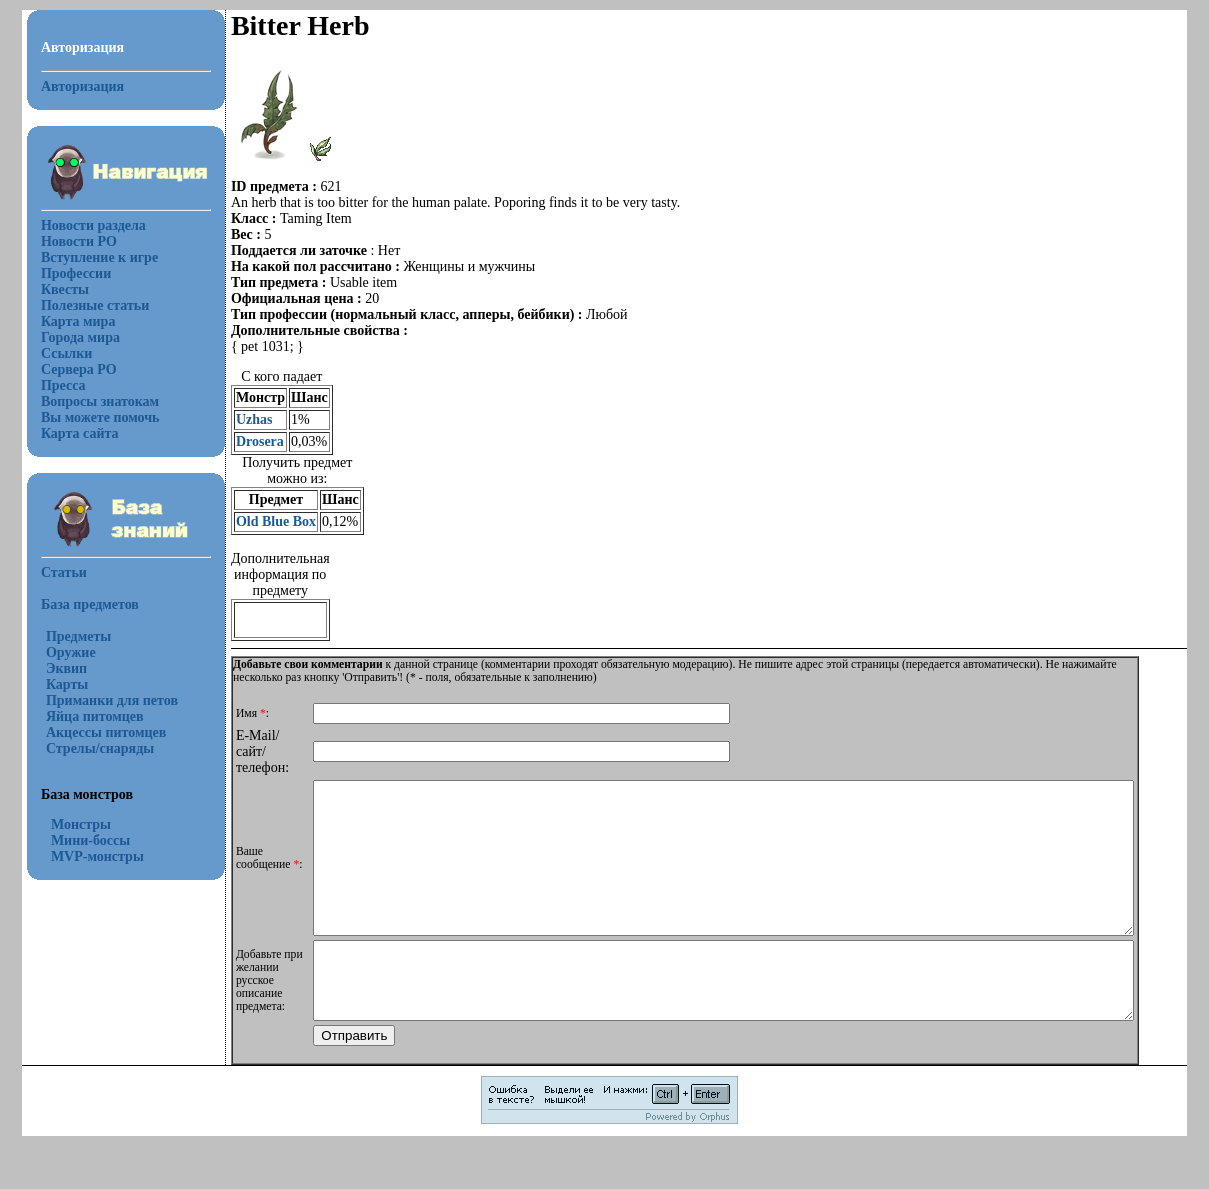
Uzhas (242, 419)
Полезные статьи (83, 305)
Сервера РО (67, 369)
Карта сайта (68, 433)
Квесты (53, 289)
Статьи (52, 572)
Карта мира (66, 321)
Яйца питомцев (83, 716)
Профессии (64, 273)
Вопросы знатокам (88, 401)
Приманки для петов (100, 700)
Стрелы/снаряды (88, 748)
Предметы (66, 636)
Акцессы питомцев (94, 732)
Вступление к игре (87, 257)
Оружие (59, 652)
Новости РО (67, 241)
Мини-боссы (78, 840)
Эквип (54, 668)
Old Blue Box (264, 521)
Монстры (69, 824)
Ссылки (54, 353)
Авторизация (70, 86)
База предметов (78, 604)
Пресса (51, 385)
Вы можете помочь (88, 417)
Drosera (248, 441)
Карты (55, 684)
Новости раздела (81, 225)
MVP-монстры (85, 856)
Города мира (68, 337)
